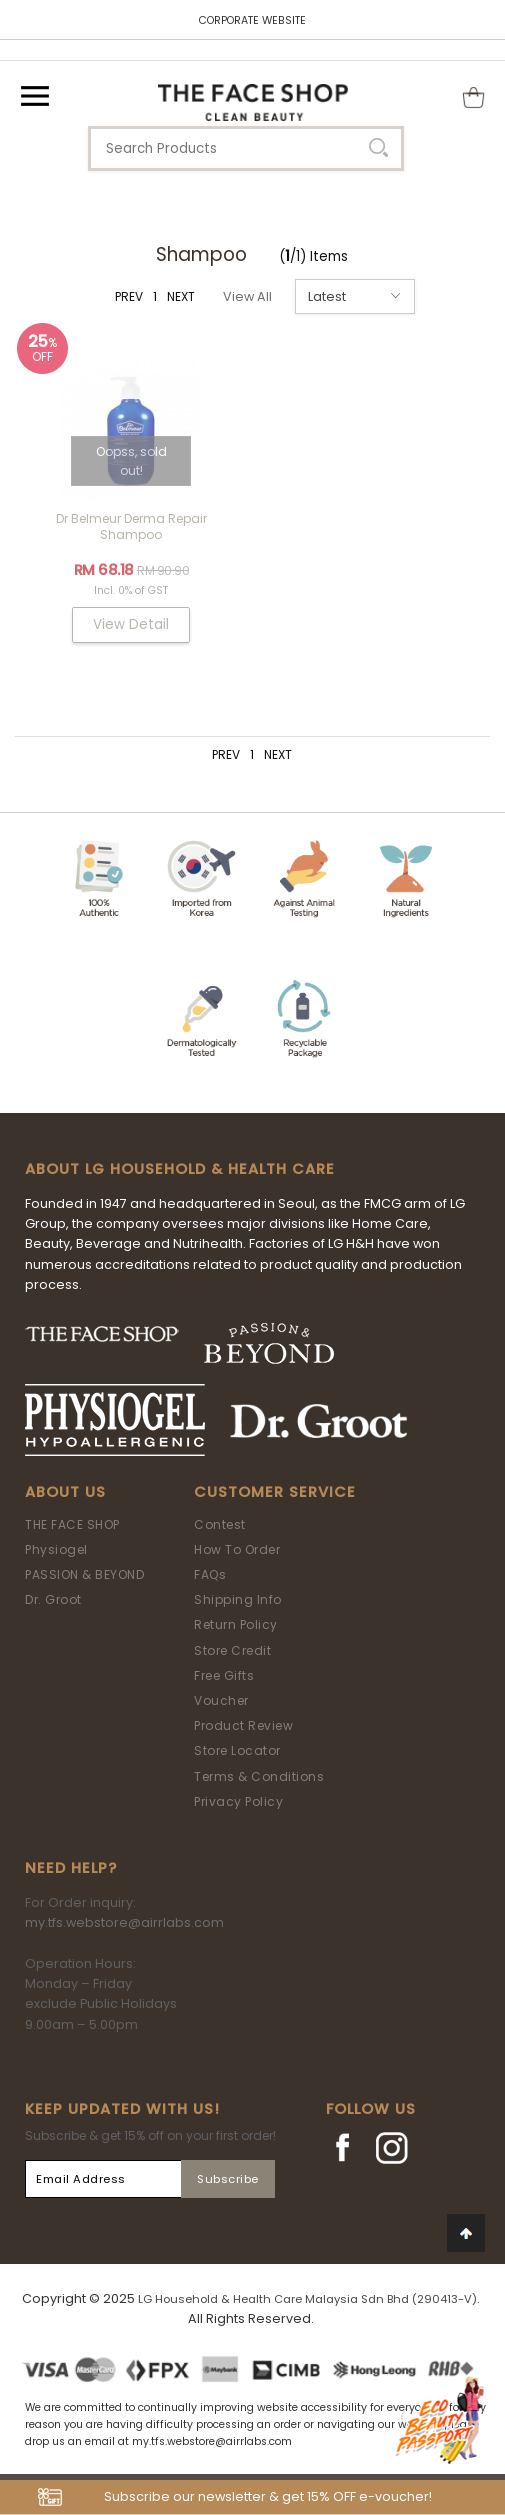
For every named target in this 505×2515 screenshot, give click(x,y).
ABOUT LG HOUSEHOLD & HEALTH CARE (180, 1169)
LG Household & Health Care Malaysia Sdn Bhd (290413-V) (307, 2299)
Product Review (243, 1725)
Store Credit (232, 1650)
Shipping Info (238, 1599)
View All (247, 296)
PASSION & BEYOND (84, 1574)
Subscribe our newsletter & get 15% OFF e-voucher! (268, 2496)
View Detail (131, 624)
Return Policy (236, 1624)
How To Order (237, 1549)
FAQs (210, 1574)
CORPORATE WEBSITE (252, 20)
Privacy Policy (238, 1801)
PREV (129, 296)
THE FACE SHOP (72, 1524)
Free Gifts (224, 1675)
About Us (65, 1492)
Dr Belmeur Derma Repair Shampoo (131, 526)
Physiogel (56, 1549)
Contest (220, 1524)
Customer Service (275, 1492)
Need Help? (71, 1868)
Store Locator (237, 1750)
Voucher (221, 1700)
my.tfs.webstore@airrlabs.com (124, 1922)
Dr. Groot (53, 1599)
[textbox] (246, 148)
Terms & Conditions (259, 1776)
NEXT (181, 296)
